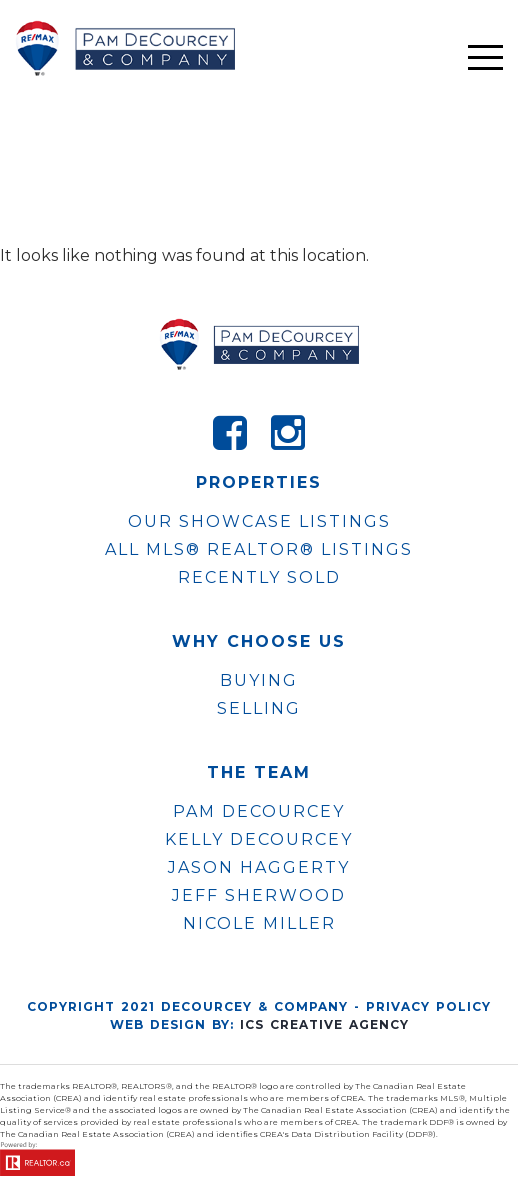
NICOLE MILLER (259, 924)
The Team (259, 773)
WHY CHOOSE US (259, 642)
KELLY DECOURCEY (259, 840)
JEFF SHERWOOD (259, 896)
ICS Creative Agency (324, 1024)
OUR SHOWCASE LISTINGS (259, 521)
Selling (259, 708)
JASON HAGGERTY (259, 868)
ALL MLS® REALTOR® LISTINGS (259, 549)
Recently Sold (259, 577)
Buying (259, 680)
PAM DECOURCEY (259, 812)
